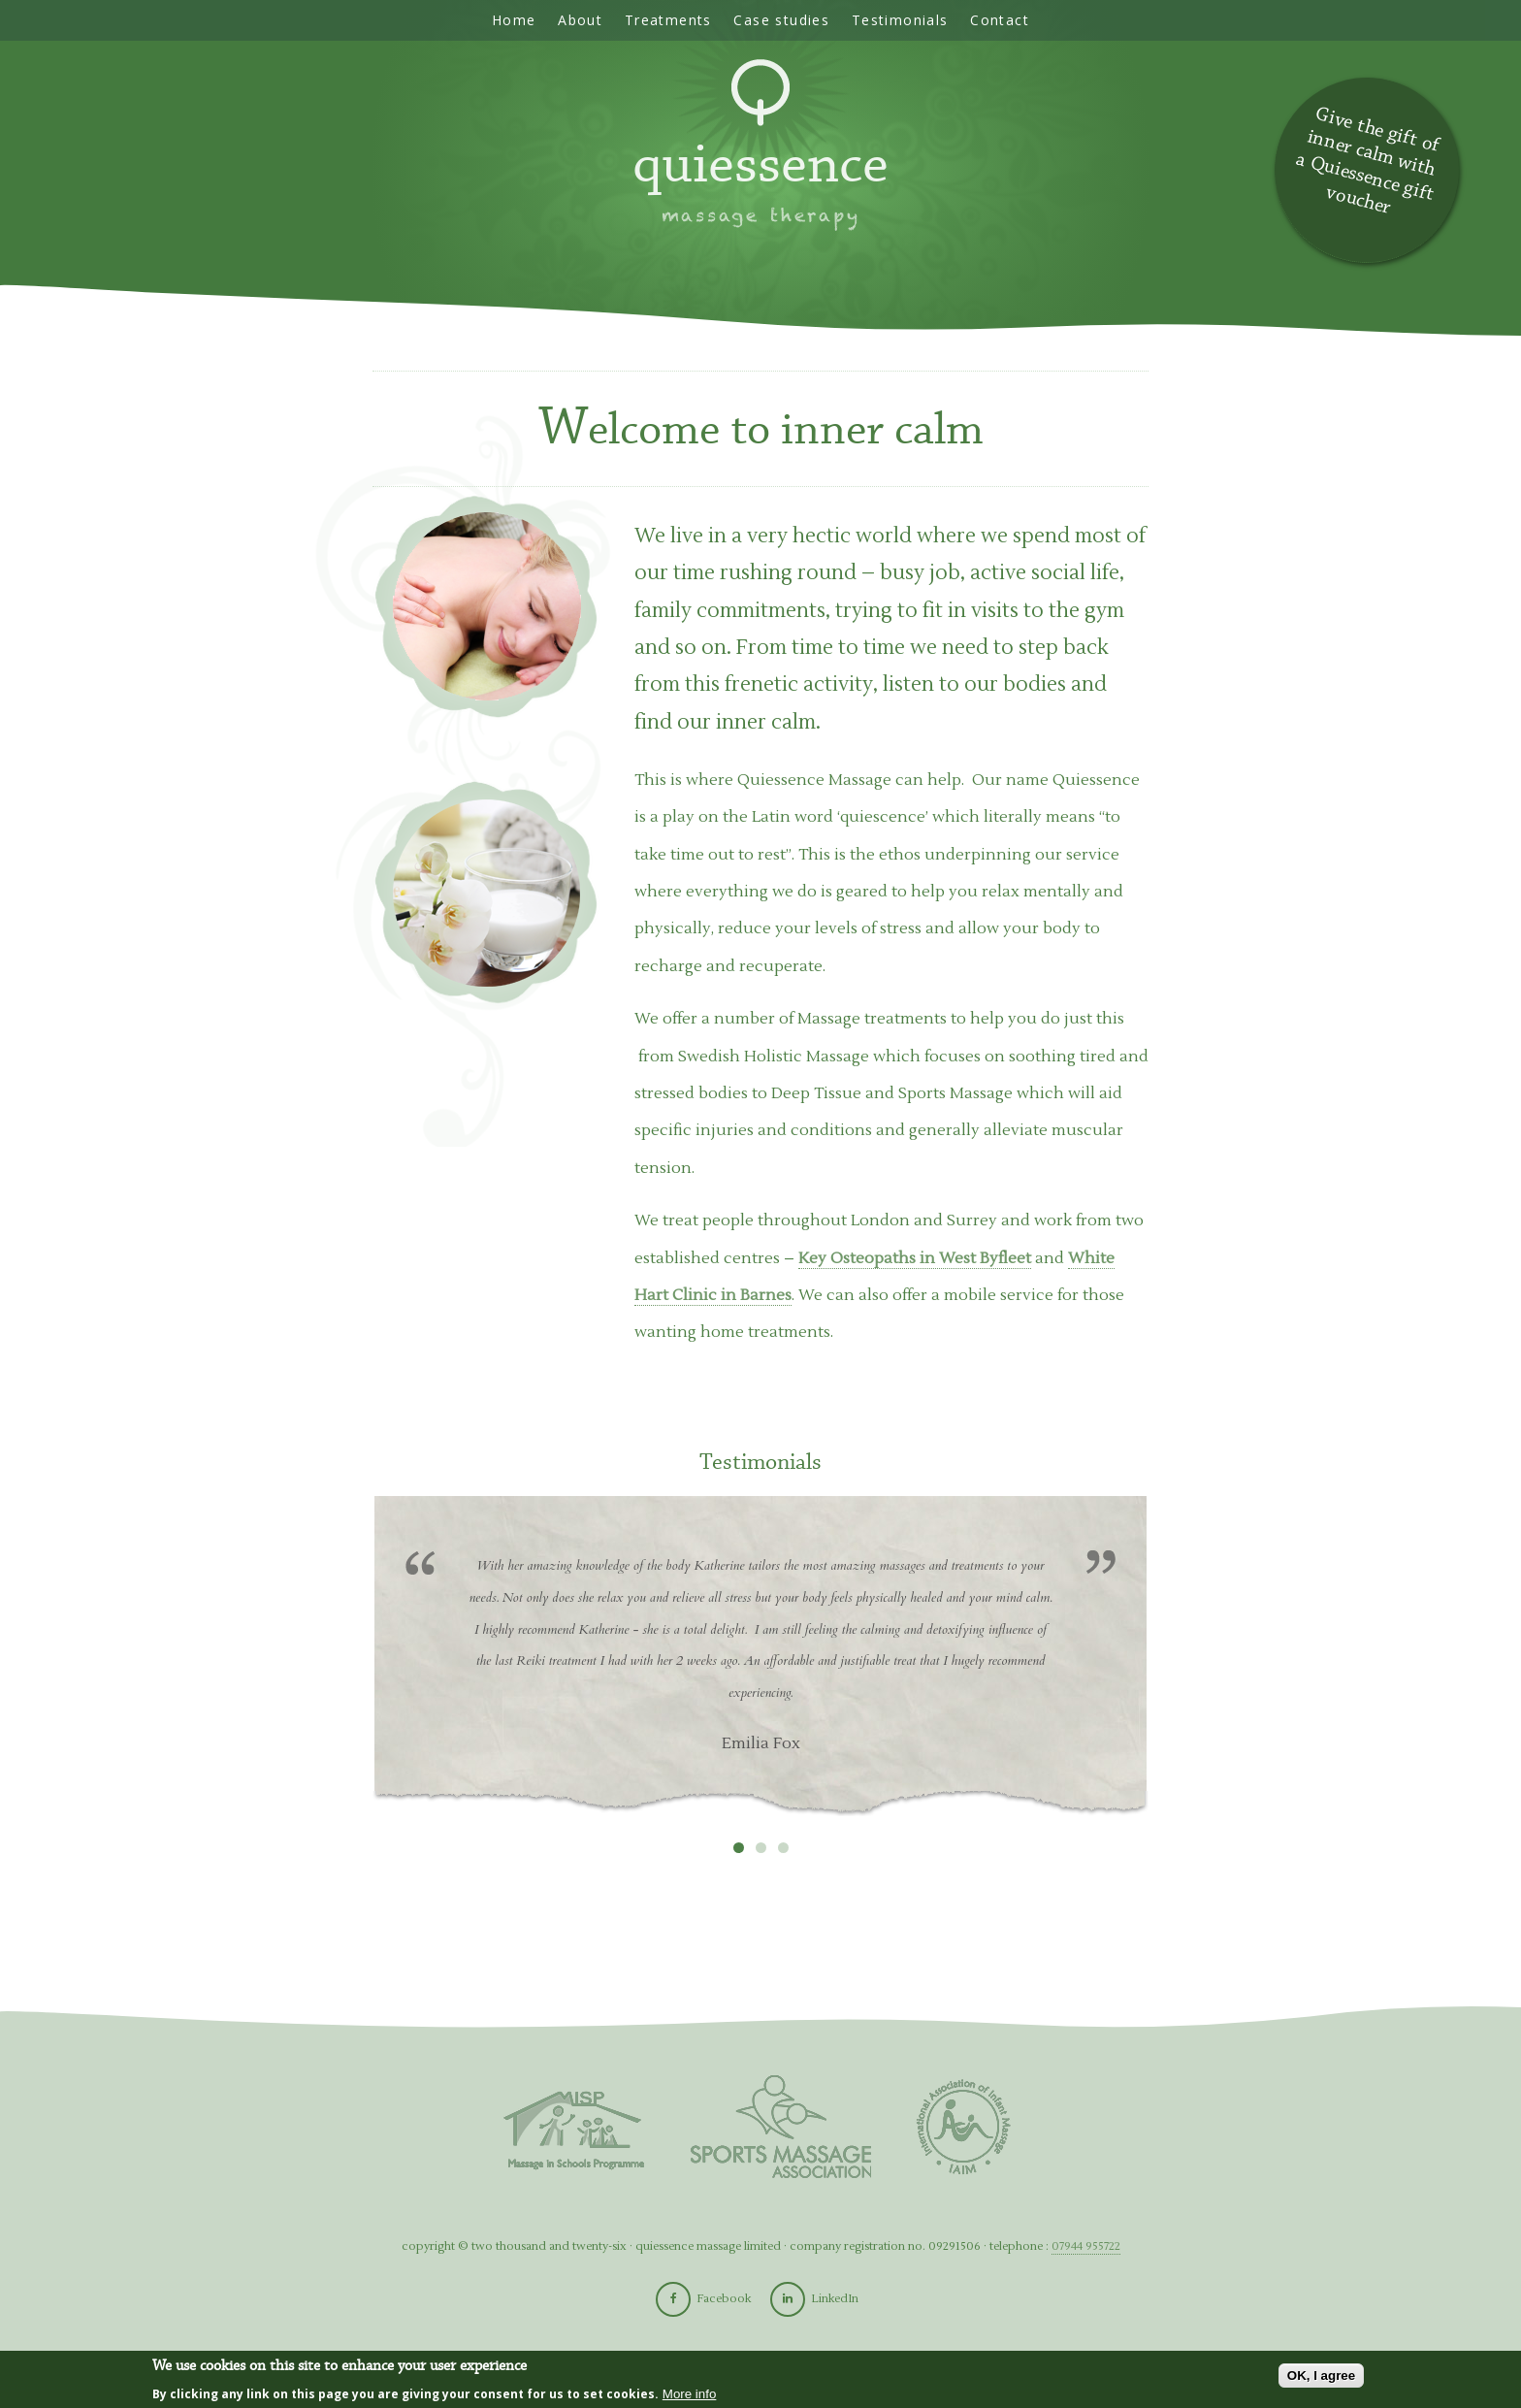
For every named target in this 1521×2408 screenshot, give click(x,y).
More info (690, 2394)
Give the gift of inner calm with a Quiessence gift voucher (1367, 161)
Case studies (781, 20)
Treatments (668, 20)
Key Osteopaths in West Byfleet (914, 1258)
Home (514, 20)
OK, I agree (1321, 2375)
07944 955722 (1086, 2246)
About (580, 20)
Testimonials (900, 20)
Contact (999, 20)
